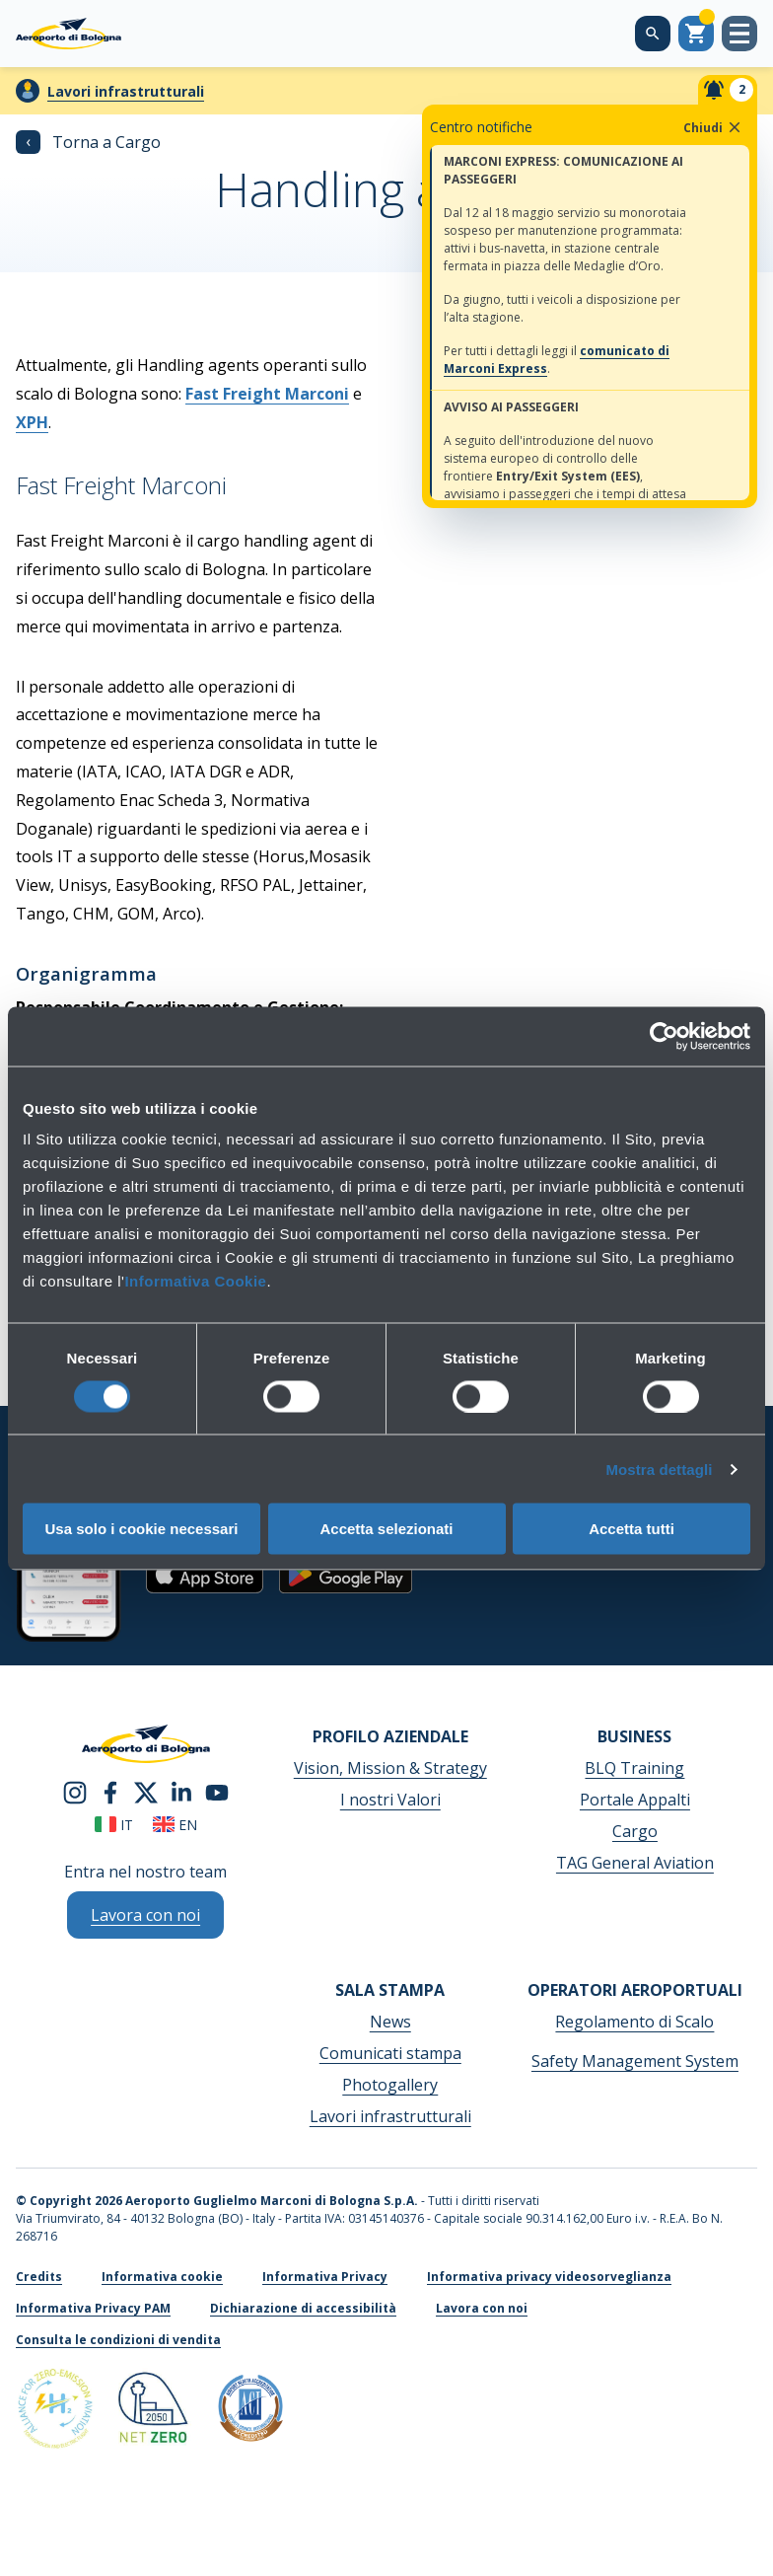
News (390, 2021)
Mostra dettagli (658, 1468)
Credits (39, 2276)
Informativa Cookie (195, 1281)
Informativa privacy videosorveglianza (549, 2276)
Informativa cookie (162, 2276)
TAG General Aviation (635, 1863)
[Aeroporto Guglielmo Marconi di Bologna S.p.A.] (68, 33)
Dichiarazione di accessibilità (303, 2308)
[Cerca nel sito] (652, 33)
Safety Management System (634, 2061)
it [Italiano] (114, 1824)
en (175, 1824)
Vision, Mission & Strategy (390, 1768)
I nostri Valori (390, 1799)
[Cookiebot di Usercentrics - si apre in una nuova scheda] (664, 1036)
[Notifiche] (727, 90)
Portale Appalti (635, 1799)
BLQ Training (634, 1768)
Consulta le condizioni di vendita (118, 2339)
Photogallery (390, 2085)
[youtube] (217, 1791)
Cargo (635, 1831)
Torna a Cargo (88, 142)
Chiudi (713, 127)
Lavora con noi (481, 2308)
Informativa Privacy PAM (93, 2308)
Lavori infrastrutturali (125, 91)
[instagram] (75, 1791)
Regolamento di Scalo (634, 2021)
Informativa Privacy (324, 2276)
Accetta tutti (631, 1528)
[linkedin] (181, 1791)
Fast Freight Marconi (267, 394)
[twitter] (146, 1791)
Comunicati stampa (390, 2053)
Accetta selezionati (386, 1528)
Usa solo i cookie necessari (142, 1528)
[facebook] (110, 1791)
